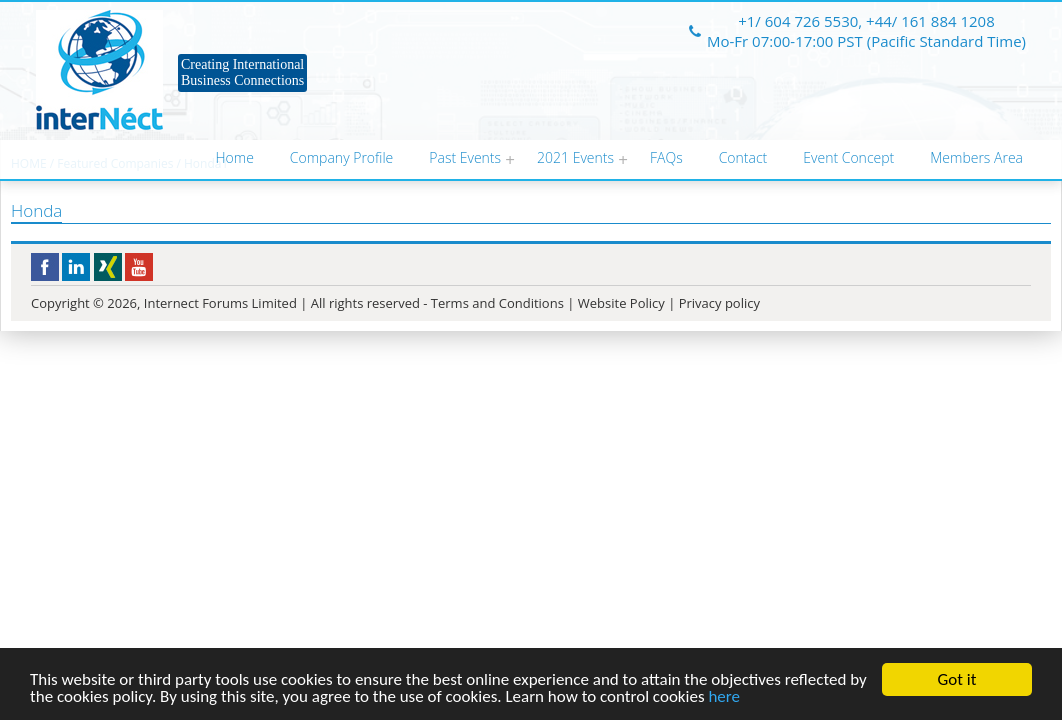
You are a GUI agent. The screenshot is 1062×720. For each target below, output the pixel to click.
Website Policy (621, 303)
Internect (99, 70)
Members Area (976, 157)
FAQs (666, 157)
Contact (743, 157)
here (724, 697)
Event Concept (848, 157)
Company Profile (341, 157)
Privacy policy (719, 303)
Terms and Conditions (497, 303)
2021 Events (575, 157)
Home (235, 157)
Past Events (465, 157)
